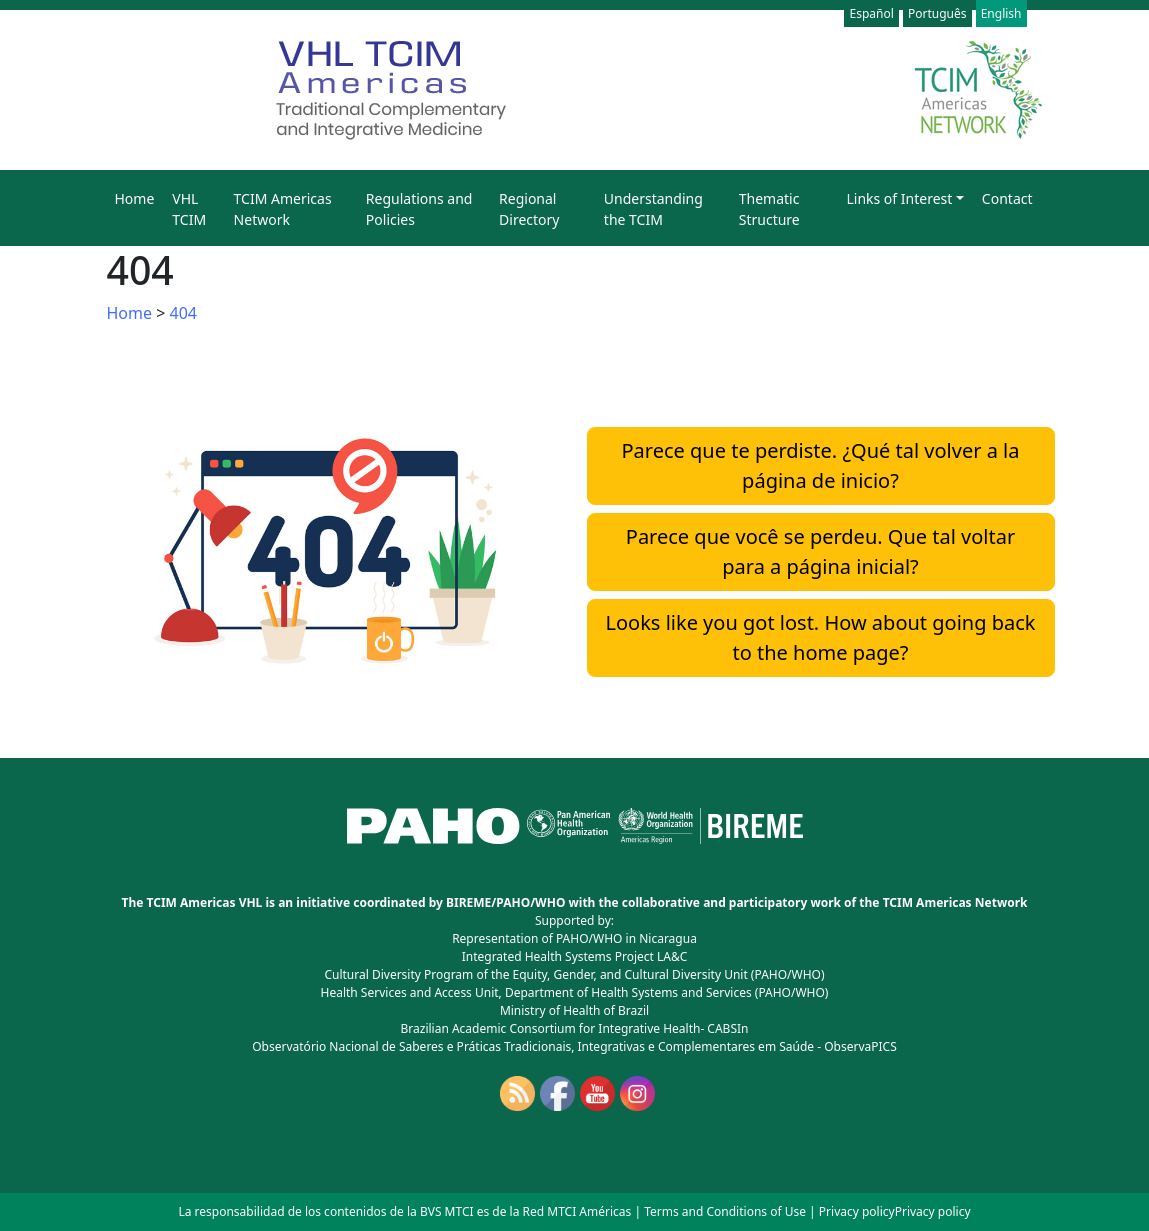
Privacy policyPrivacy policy (895, 1211)
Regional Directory (529, 209)
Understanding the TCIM (653, 209)
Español (871, 13)
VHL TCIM (189, 209)
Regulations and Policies (419, 209)
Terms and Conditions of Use (725, 1211)
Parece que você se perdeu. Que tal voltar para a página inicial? (820, 551)
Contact (1007, 198)
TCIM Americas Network (283, 209)
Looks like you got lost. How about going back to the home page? (821, 637)
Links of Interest (899, 198)
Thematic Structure (769, 209)
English (1001, 13)
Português (937, 13)
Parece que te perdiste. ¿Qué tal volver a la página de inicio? (821, 465)
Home (135, 198)
